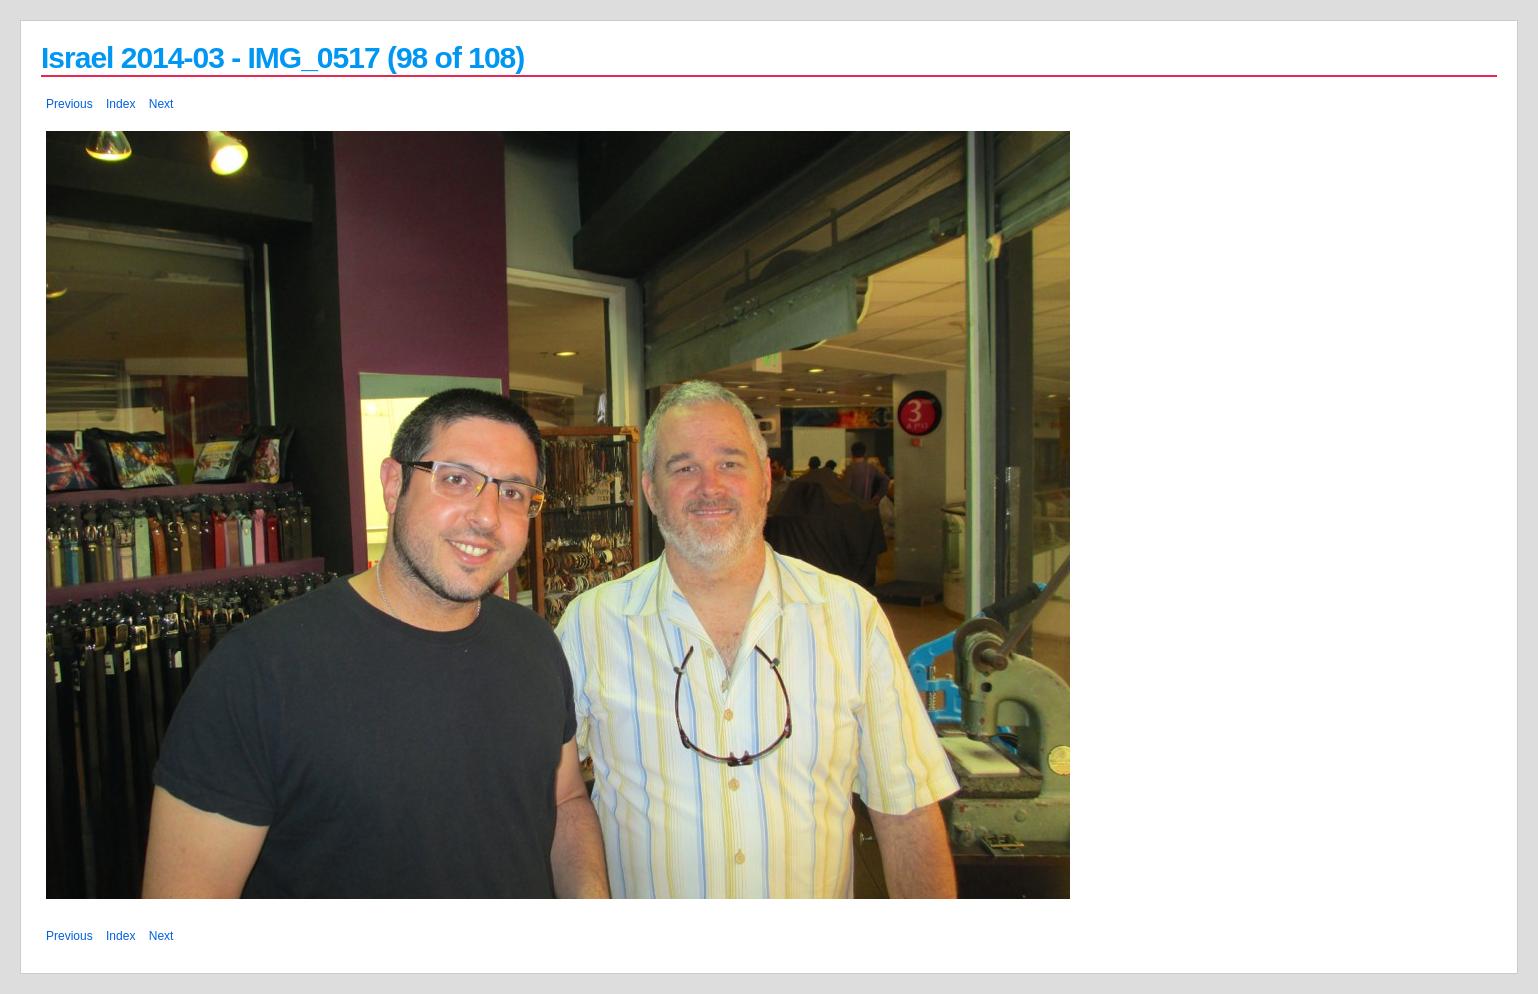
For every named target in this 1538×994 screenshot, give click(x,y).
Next (161, 104)
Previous (69, 104)
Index (120, 104)
